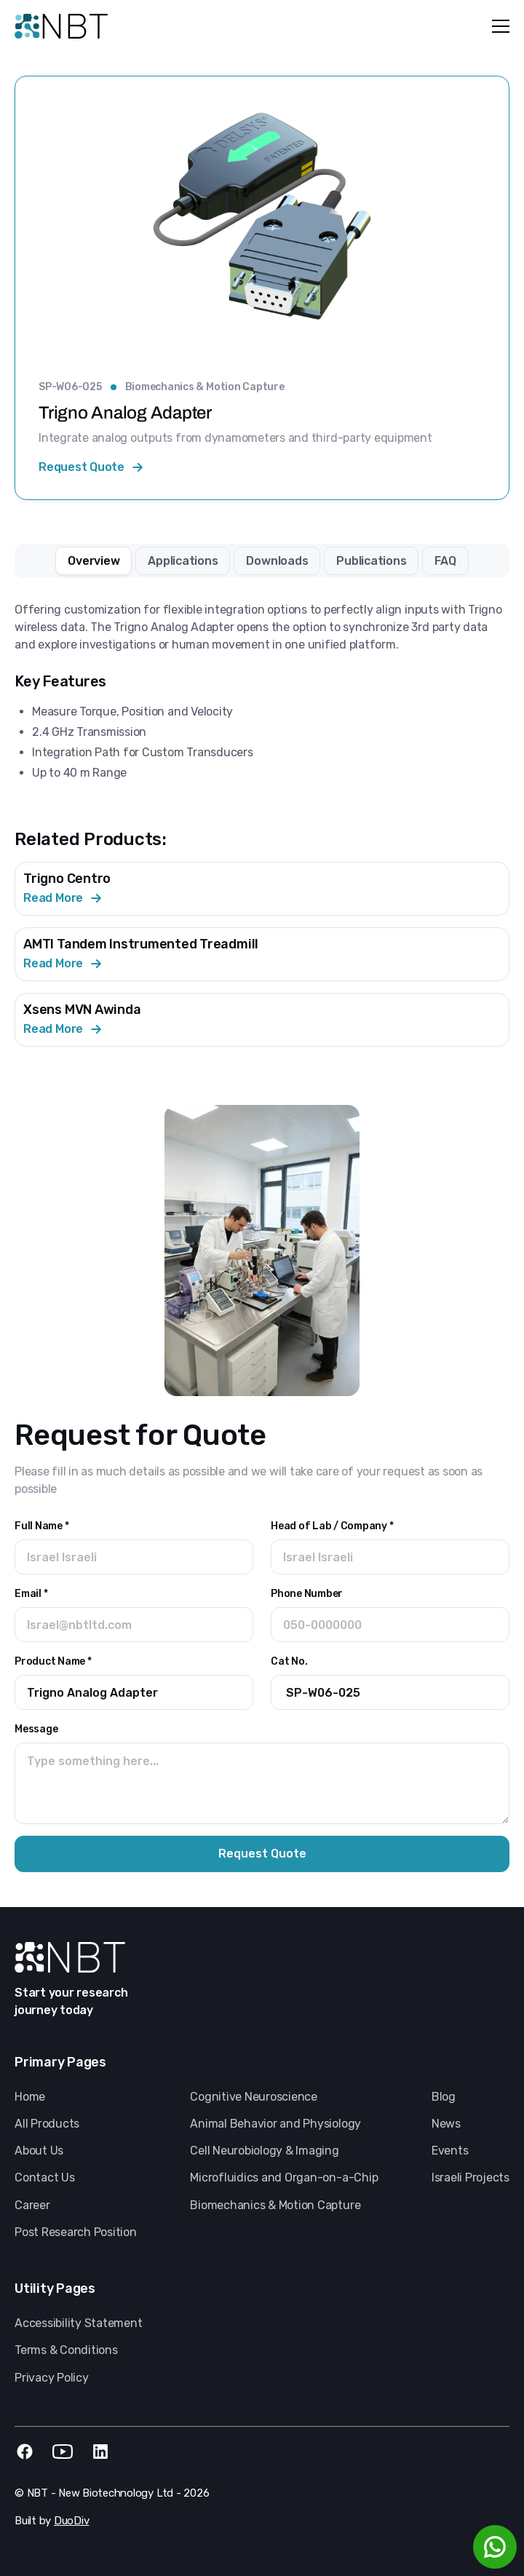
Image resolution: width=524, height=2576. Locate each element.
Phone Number (307, 1594)
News (446, 2124)
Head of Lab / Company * (332, 1526)
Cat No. (289, 1661)
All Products (47, 2124)
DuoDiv (72, 2520)
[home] (61, 26)
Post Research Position (76, 2232)
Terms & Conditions (66, 2350)
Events (450, 2150)
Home (30, 2097)
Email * (31, 1594)
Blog (444, 2097)
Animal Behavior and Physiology (275, 2124)
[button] (497, 26)
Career (32, 2205)
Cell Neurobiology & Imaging (264, 2150)
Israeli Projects (470, 2177)
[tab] (93, 561)
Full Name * (41, 1526)
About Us (39, 2150)
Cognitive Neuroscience (253, 2097)
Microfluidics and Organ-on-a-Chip (284, 2177)
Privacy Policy (52, 2378)
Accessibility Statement (78, 2323)
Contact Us (45, 2177)
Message (36, 1729)
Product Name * (53, 1661)
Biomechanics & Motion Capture (205, 387)
